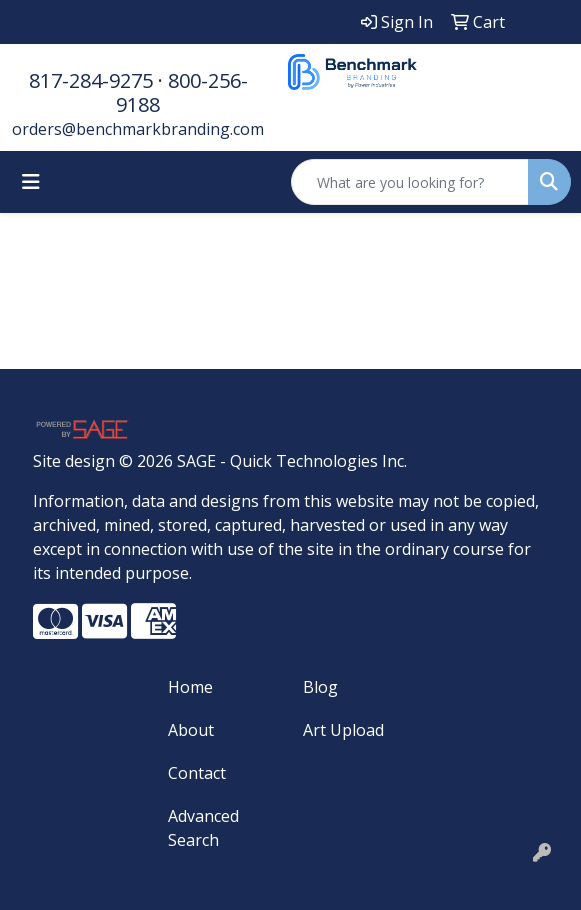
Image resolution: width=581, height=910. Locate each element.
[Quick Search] (410, 182)
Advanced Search (203, 828)
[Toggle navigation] (31, 182)
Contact (197, 773)
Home (190, 687)
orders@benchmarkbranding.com (138, 129)
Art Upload (343, 730)
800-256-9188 (182, 92)
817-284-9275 (91, 80)
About (191, 730)
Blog (320, 687)
